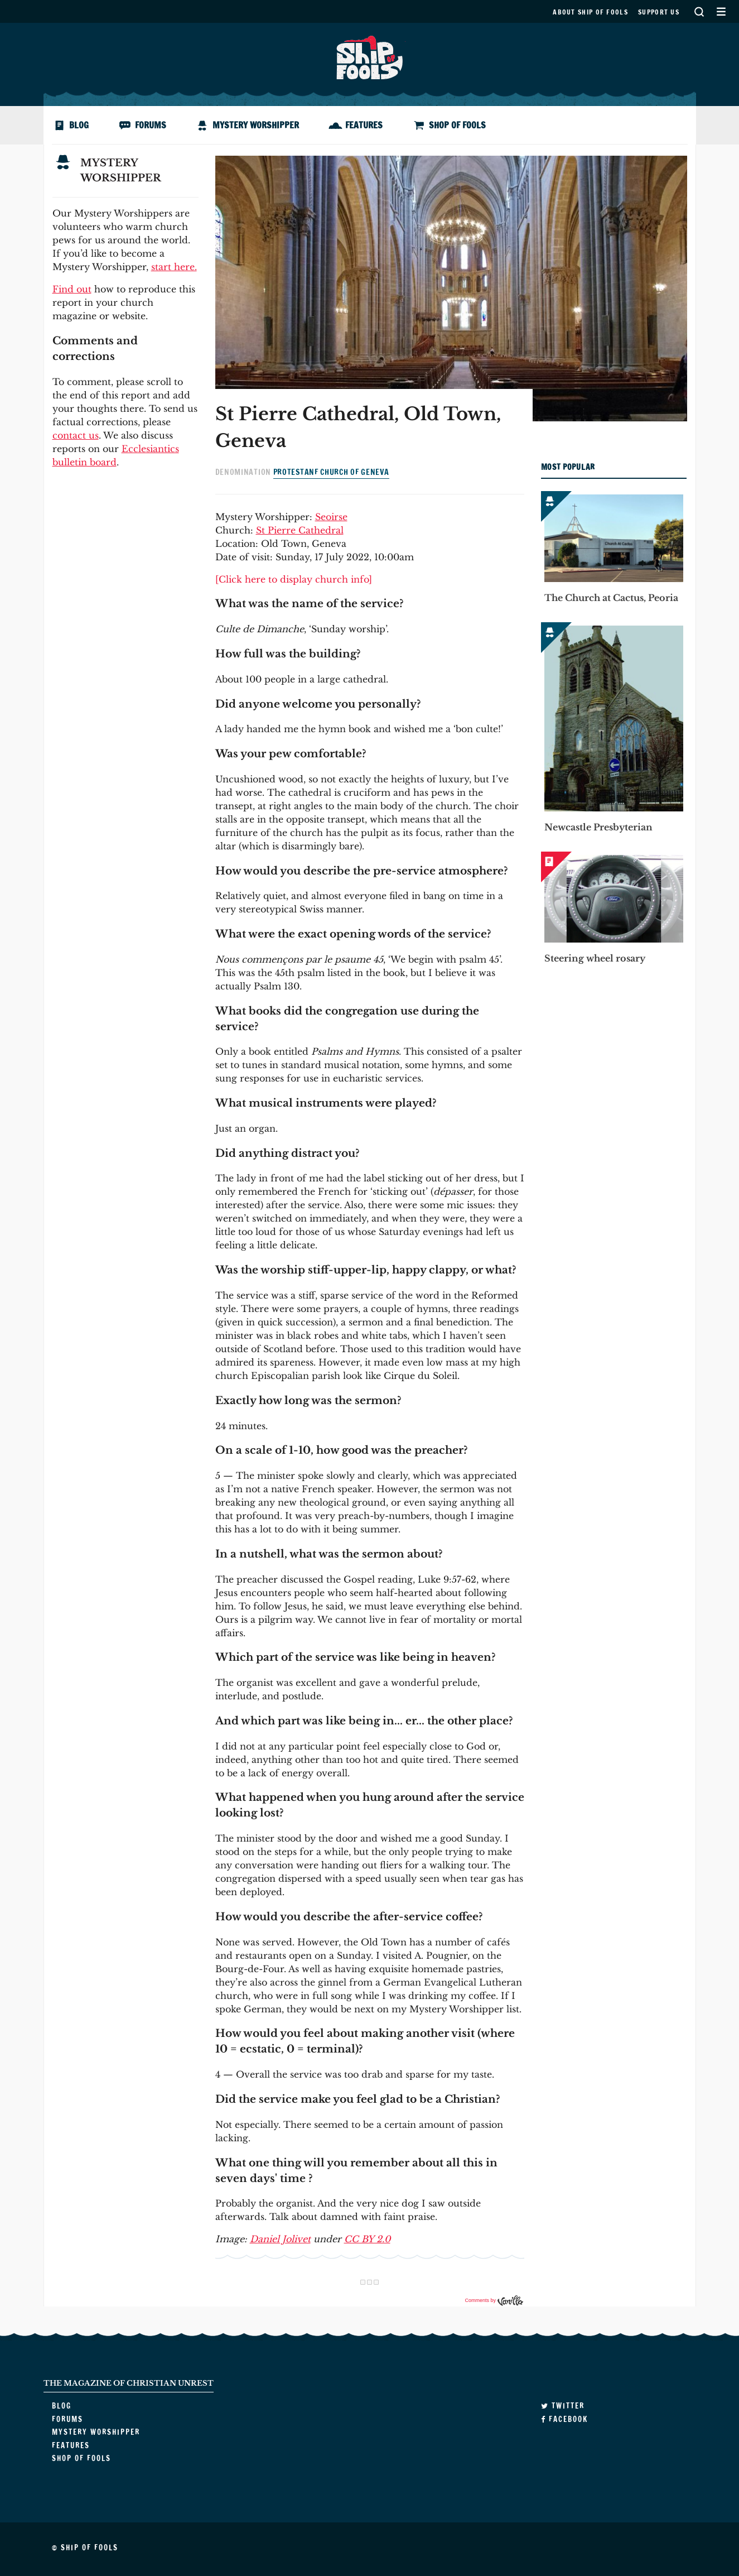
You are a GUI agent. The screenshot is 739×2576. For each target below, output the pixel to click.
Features (364, 125)
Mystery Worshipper (255, 125)
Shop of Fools (457, 125)
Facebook (564, 2419)
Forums (150, 125)
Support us (658, 12)
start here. (174, 266)
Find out (71, 289)
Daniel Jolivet (280, 2239)
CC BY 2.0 (367, 2239)
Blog (79, 125)
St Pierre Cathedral (300, 530)
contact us (75, 435)
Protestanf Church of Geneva (331, 472)
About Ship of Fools (590, 12)
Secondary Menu (721, 11)
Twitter (563, 2406)
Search (698, 11)
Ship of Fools (369, 56)
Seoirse (331, 516)
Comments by (494, 2300)
